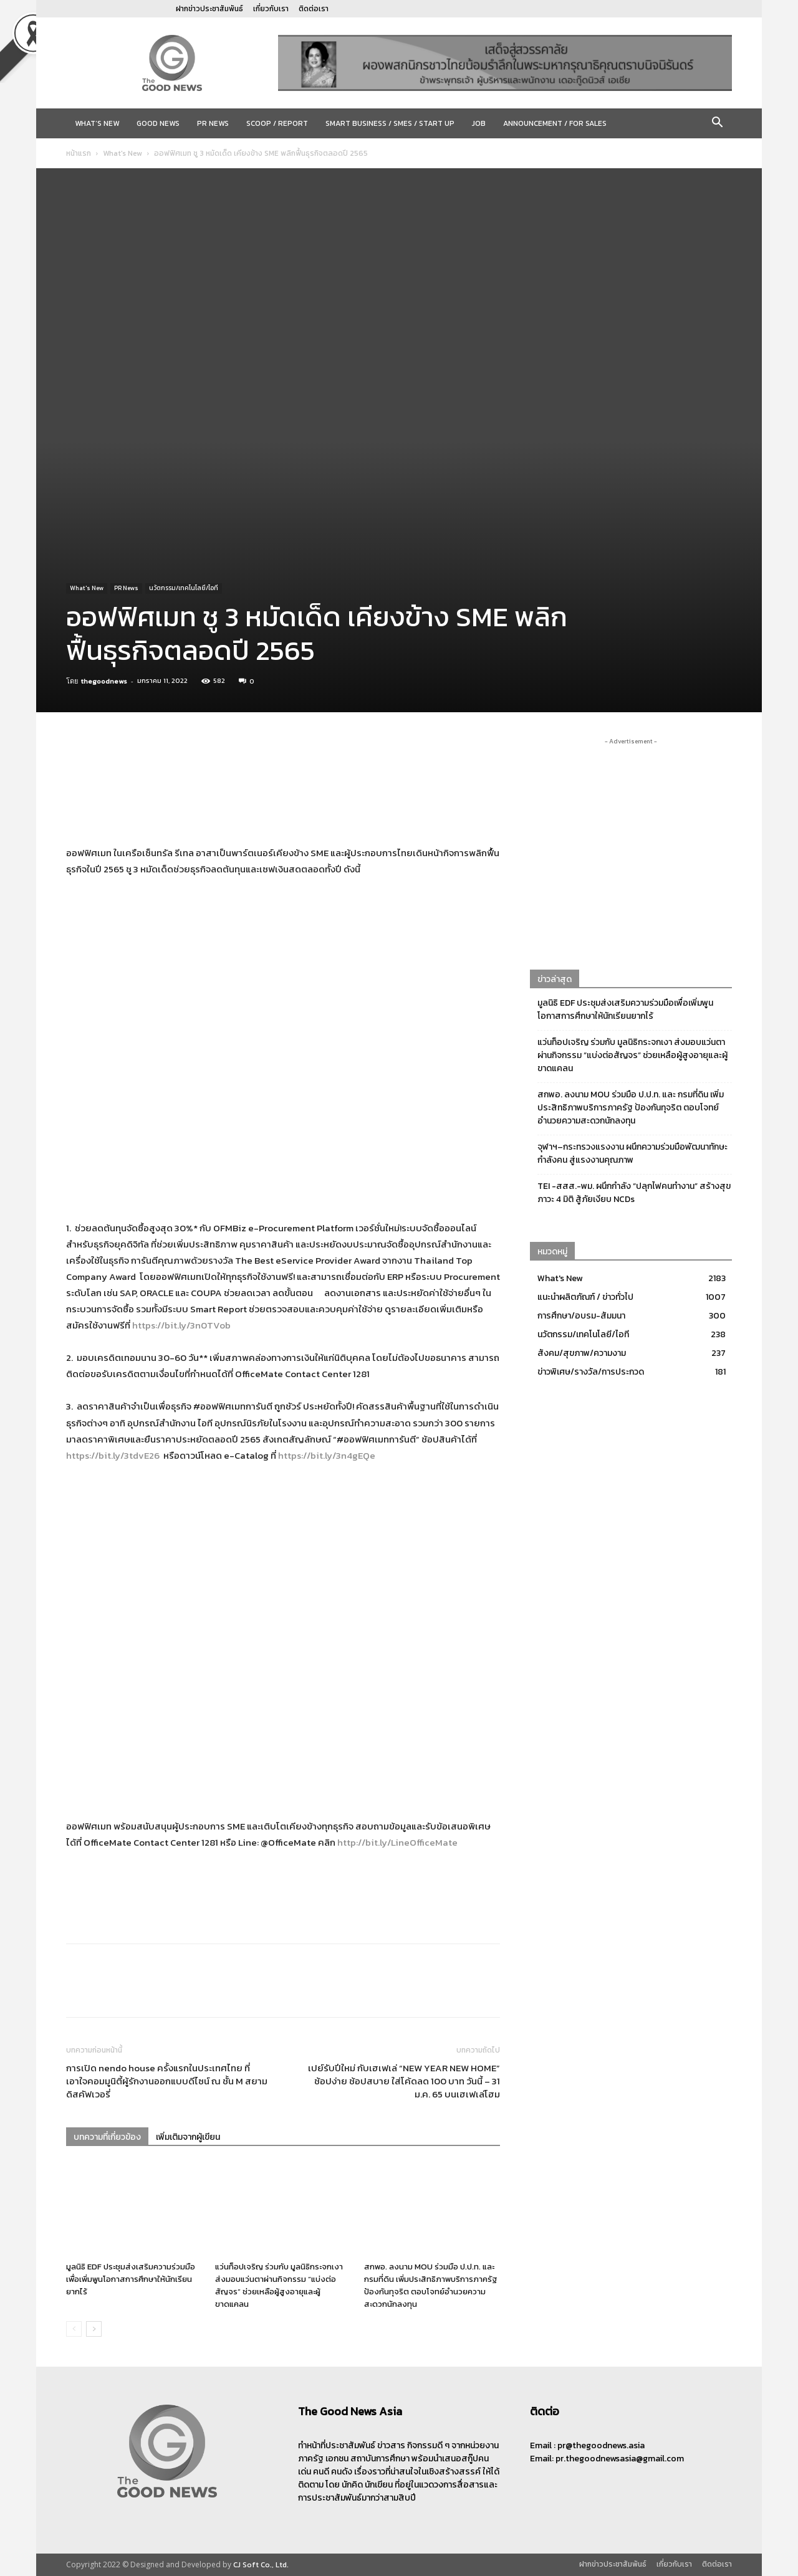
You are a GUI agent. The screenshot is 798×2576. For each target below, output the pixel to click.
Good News (158, 123)
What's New (122, 153)
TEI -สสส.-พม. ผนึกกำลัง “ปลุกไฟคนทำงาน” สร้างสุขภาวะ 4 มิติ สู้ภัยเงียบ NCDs (634, 1193)
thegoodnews (104, 681)
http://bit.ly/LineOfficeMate (397, 1842)
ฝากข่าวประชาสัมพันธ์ (209, 8)
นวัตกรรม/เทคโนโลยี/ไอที (183, 588)
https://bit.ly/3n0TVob (181, 1325)
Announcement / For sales (555, 123)
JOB (479, 123)
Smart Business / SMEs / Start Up (389, 123)
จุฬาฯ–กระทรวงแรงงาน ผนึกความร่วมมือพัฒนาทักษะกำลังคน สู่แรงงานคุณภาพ (632, 1153)
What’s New (97, 123)
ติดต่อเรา (314, 8)
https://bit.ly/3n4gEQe (326, 1455)
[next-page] (94, 2329)
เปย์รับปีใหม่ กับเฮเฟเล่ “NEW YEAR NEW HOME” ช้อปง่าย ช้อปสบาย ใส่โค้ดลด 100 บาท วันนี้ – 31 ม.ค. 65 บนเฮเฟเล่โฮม (404, 2081)
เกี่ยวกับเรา (271, 8)
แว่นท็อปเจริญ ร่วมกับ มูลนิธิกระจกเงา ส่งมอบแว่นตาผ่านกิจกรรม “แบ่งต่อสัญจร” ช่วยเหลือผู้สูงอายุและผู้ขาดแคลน (279, 2285)
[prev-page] (74, 2329)
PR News (213, 123)
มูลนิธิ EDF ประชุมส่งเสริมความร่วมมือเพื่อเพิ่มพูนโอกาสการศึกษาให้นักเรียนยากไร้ (130, 2279)
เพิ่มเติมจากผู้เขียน (188, 2137)
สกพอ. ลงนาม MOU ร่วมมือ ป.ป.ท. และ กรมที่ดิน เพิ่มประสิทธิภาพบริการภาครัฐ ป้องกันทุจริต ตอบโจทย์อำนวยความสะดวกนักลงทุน (431, 2285)
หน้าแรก (78, 153)
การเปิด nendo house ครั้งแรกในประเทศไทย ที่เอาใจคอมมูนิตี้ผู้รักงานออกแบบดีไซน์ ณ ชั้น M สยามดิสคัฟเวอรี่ (166, 2081)
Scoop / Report (277, 123)
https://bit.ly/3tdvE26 (113, 1455)
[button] (717, 124)
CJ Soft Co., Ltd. (261, 2564)
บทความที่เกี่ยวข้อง (107, 2137)
